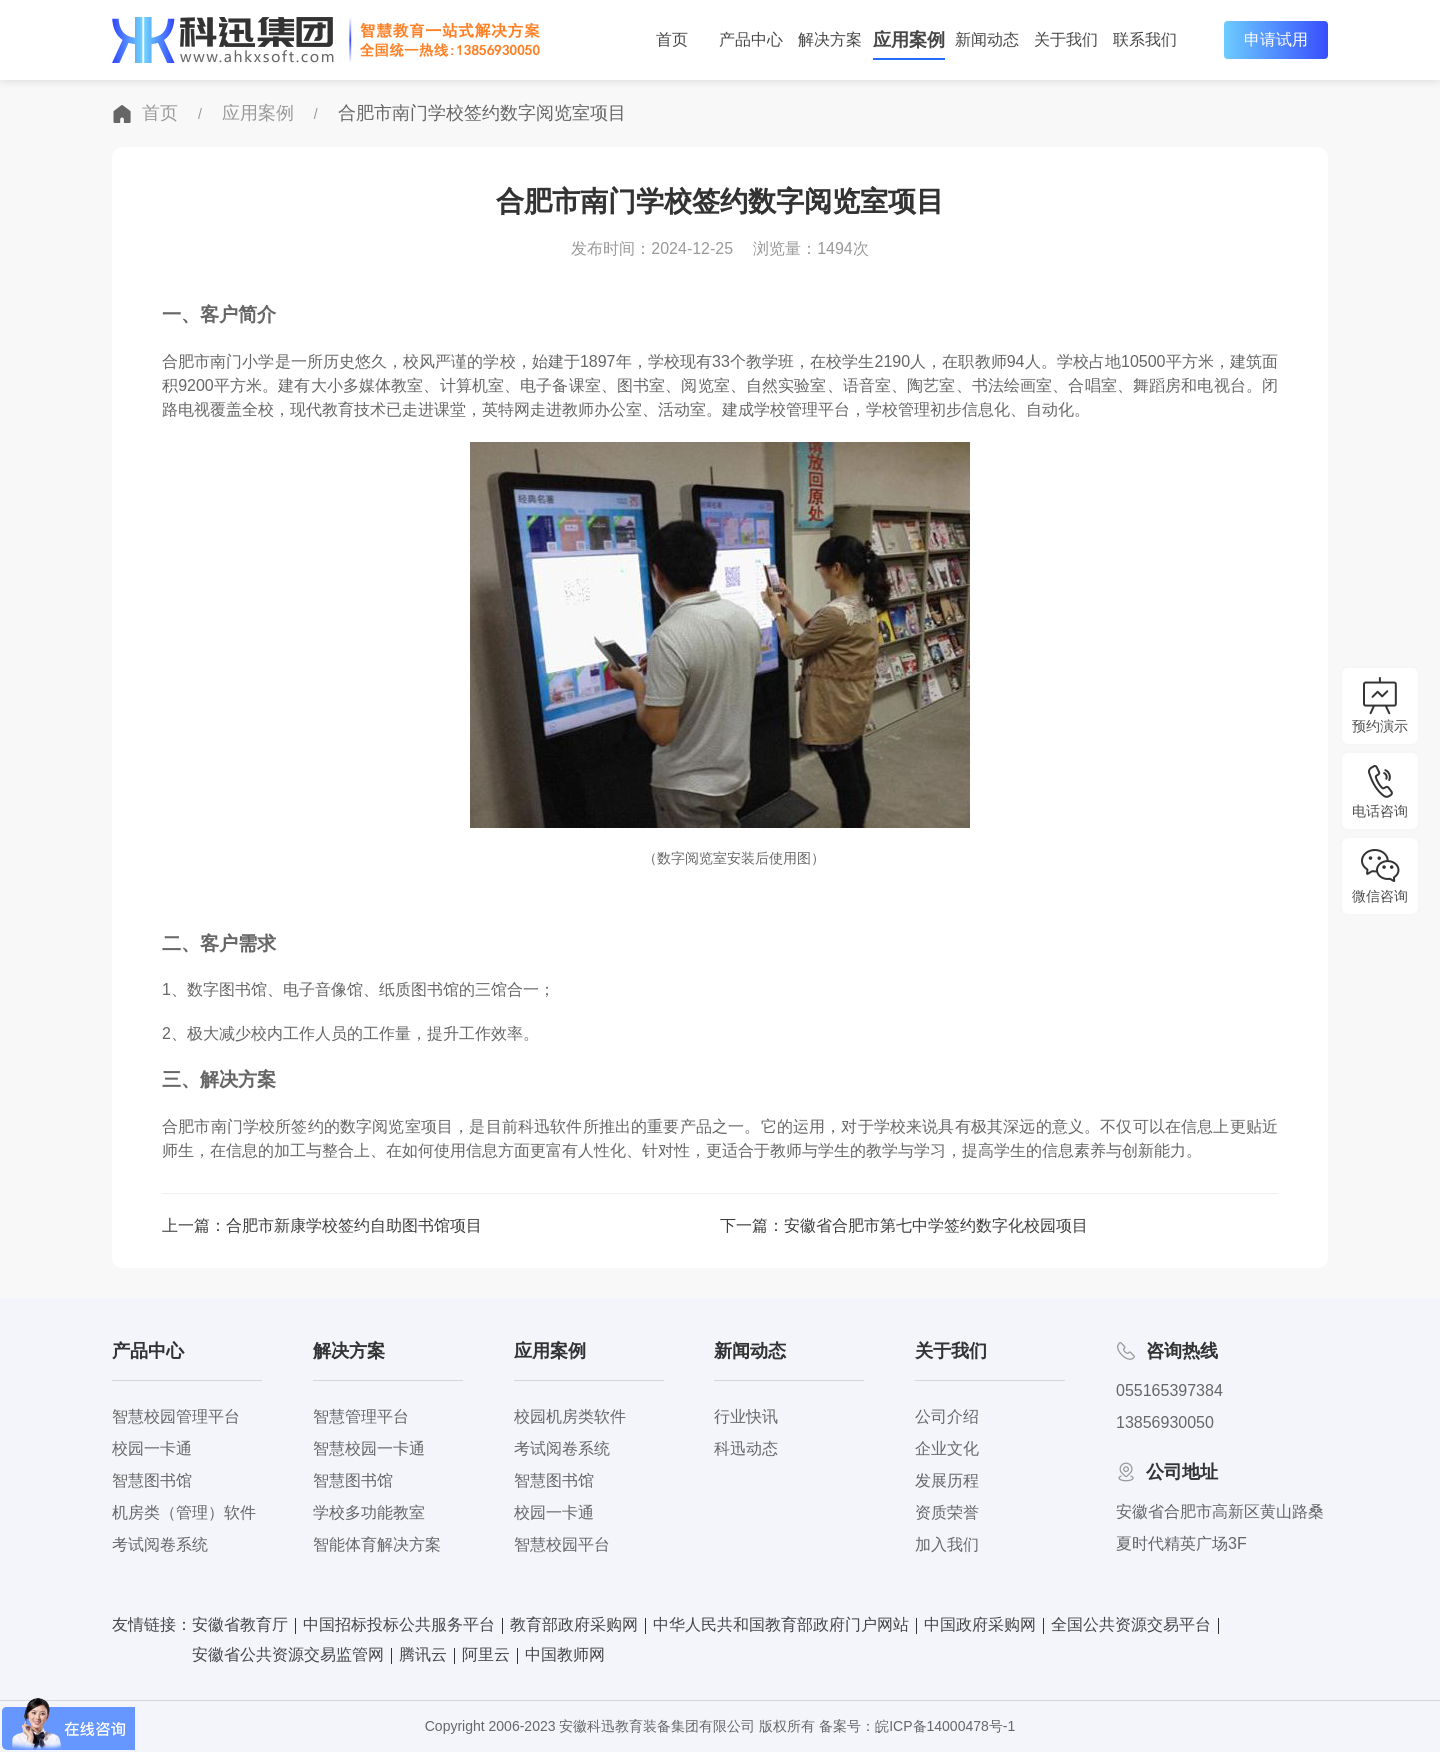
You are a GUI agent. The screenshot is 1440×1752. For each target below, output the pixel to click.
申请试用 (1276, 39)
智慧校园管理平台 (176, 1416)
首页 (160, 113)
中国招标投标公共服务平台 (399, 1624)
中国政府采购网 (980, 1624)
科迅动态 (746, 1448)
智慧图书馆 (152, 1480)
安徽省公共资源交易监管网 (288, 1654)
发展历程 (947, 1480)
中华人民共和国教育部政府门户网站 (781, 1624)
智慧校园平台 (562, 1544)
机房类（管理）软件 (184, 1512)
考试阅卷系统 (160, 1544)
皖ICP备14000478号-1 (945, 1726)
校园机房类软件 (570, 1416)
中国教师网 (565, 1654)
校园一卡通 (152, 1448)
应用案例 (258, 113)
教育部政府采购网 (574, 1624)
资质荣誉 (947, 1512)
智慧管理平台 (361, 1416)
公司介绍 (947, 1416)
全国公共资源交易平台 (1131, 1624)
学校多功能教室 (369, 1512)
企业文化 (947, 1448)
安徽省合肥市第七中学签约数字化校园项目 (936, 1225)
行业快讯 (746, 1416)
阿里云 (486, 1654)
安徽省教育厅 (240, 1624)
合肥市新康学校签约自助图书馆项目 (354, 1225)
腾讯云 (423, 1654)
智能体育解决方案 (377, 1544)
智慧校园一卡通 (369, 1448)
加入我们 (947, 1544)
